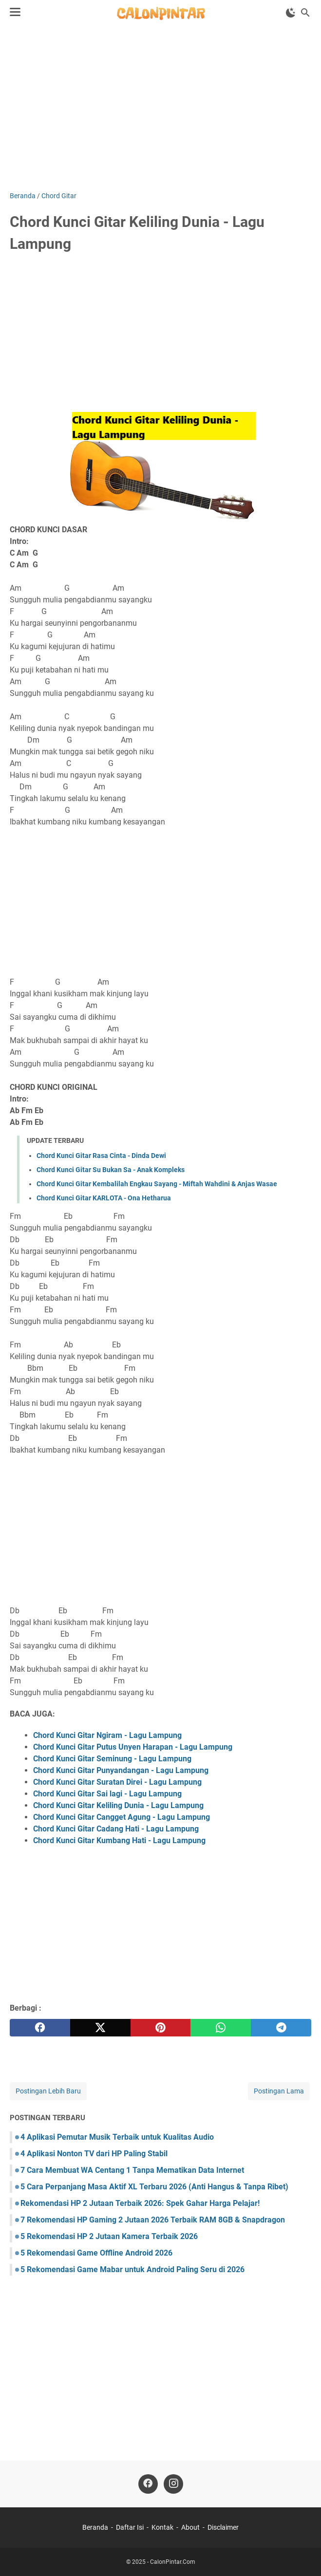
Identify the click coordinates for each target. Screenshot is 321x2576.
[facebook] (40, 2027)
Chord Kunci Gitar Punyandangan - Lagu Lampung (120, 1770)
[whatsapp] (220, 2027)
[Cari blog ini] (305, 13)
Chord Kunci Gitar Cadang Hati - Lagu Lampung (116, 1828)
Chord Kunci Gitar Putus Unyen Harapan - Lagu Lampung (132, 1747)
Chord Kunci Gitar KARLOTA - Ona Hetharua (104, 1198)
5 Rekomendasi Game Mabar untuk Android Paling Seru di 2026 (132, 2269)
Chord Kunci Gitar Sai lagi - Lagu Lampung (107, 1793)
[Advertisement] (160, 108)
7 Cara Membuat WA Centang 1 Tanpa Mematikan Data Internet (132, 2170)
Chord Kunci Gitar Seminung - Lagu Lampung (112, 1758)
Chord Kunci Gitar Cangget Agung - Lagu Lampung (121, 1817)
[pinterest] (161, 2027)
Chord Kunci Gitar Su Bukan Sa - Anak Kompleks (111, 1170)
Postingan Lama (279, 2091)
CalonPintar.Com (172, 2561)
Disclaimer (223, 2527)
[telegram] (281, 2027)
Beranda (95, 2527)
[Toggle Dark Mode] (291, 13)
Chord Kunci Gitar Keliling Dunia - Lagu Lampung (118, 1805)
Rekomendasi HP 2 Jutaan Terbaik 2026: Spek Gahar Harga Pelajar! (140, 2203)
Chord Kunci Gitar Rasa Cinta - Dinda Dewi (101, 1155)
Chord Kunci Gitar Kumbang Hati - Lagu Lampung (119, 1840)
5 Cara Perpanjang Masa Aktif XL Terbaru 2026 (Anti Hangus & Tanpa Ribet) (154, 2186)
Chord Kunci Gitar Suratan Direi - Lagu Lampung (117, 1782)
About (190, 2527)
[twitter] (100, 2027)
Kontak (162, 2527)
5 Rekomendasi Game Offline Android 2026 (96, 2253)
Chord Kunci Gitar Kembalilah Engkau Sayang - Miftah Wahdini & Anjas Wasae (157, 1184)
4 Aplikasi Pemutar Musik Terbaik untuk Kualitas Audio (117, 2137)
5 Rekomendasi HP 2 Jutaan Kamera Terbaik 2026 (109, 2236)
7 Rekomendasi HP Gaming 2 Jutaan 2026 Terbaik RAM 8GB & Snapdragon (152, 2219)
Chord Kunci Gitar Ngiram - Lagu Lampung (107, 1735)
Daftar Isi (130, 2527)
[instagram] (173, 2484)
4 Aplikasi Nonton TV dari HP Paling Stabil (94, 2153)
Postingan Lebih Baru (48, 2091)
